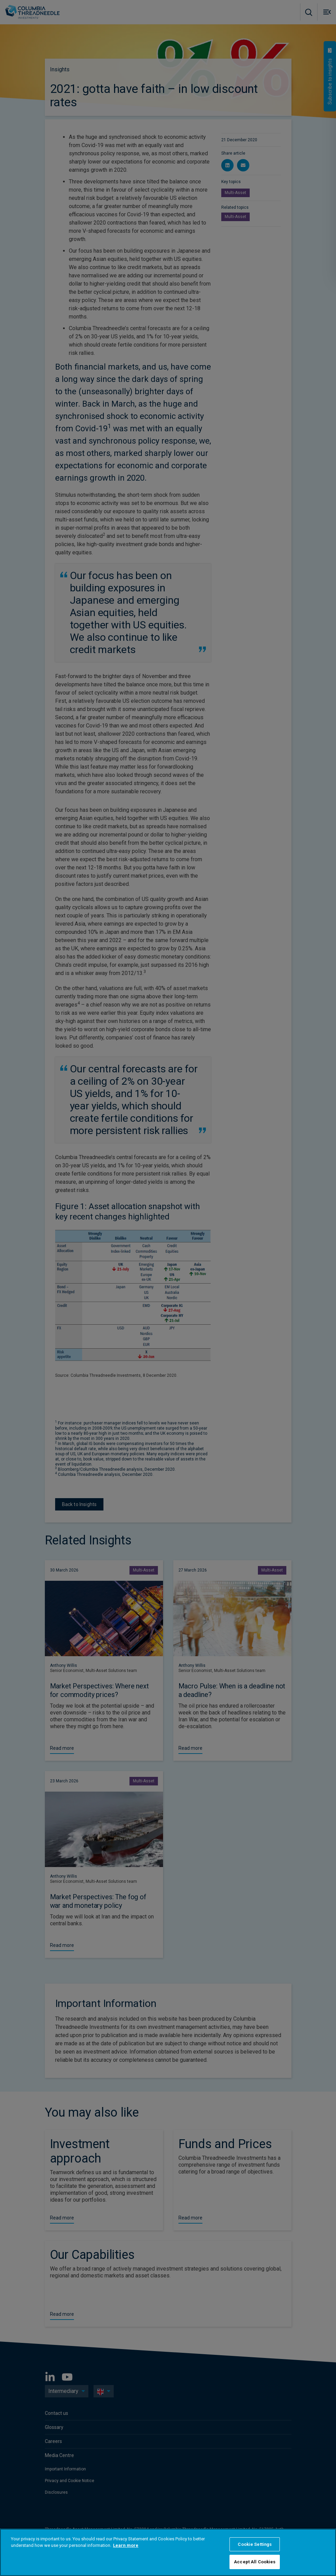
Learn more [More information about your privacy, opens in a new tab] (125, 2545)
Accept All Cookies (254, 2561)
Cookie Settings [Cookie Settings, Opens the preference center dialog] (255, 2544)
